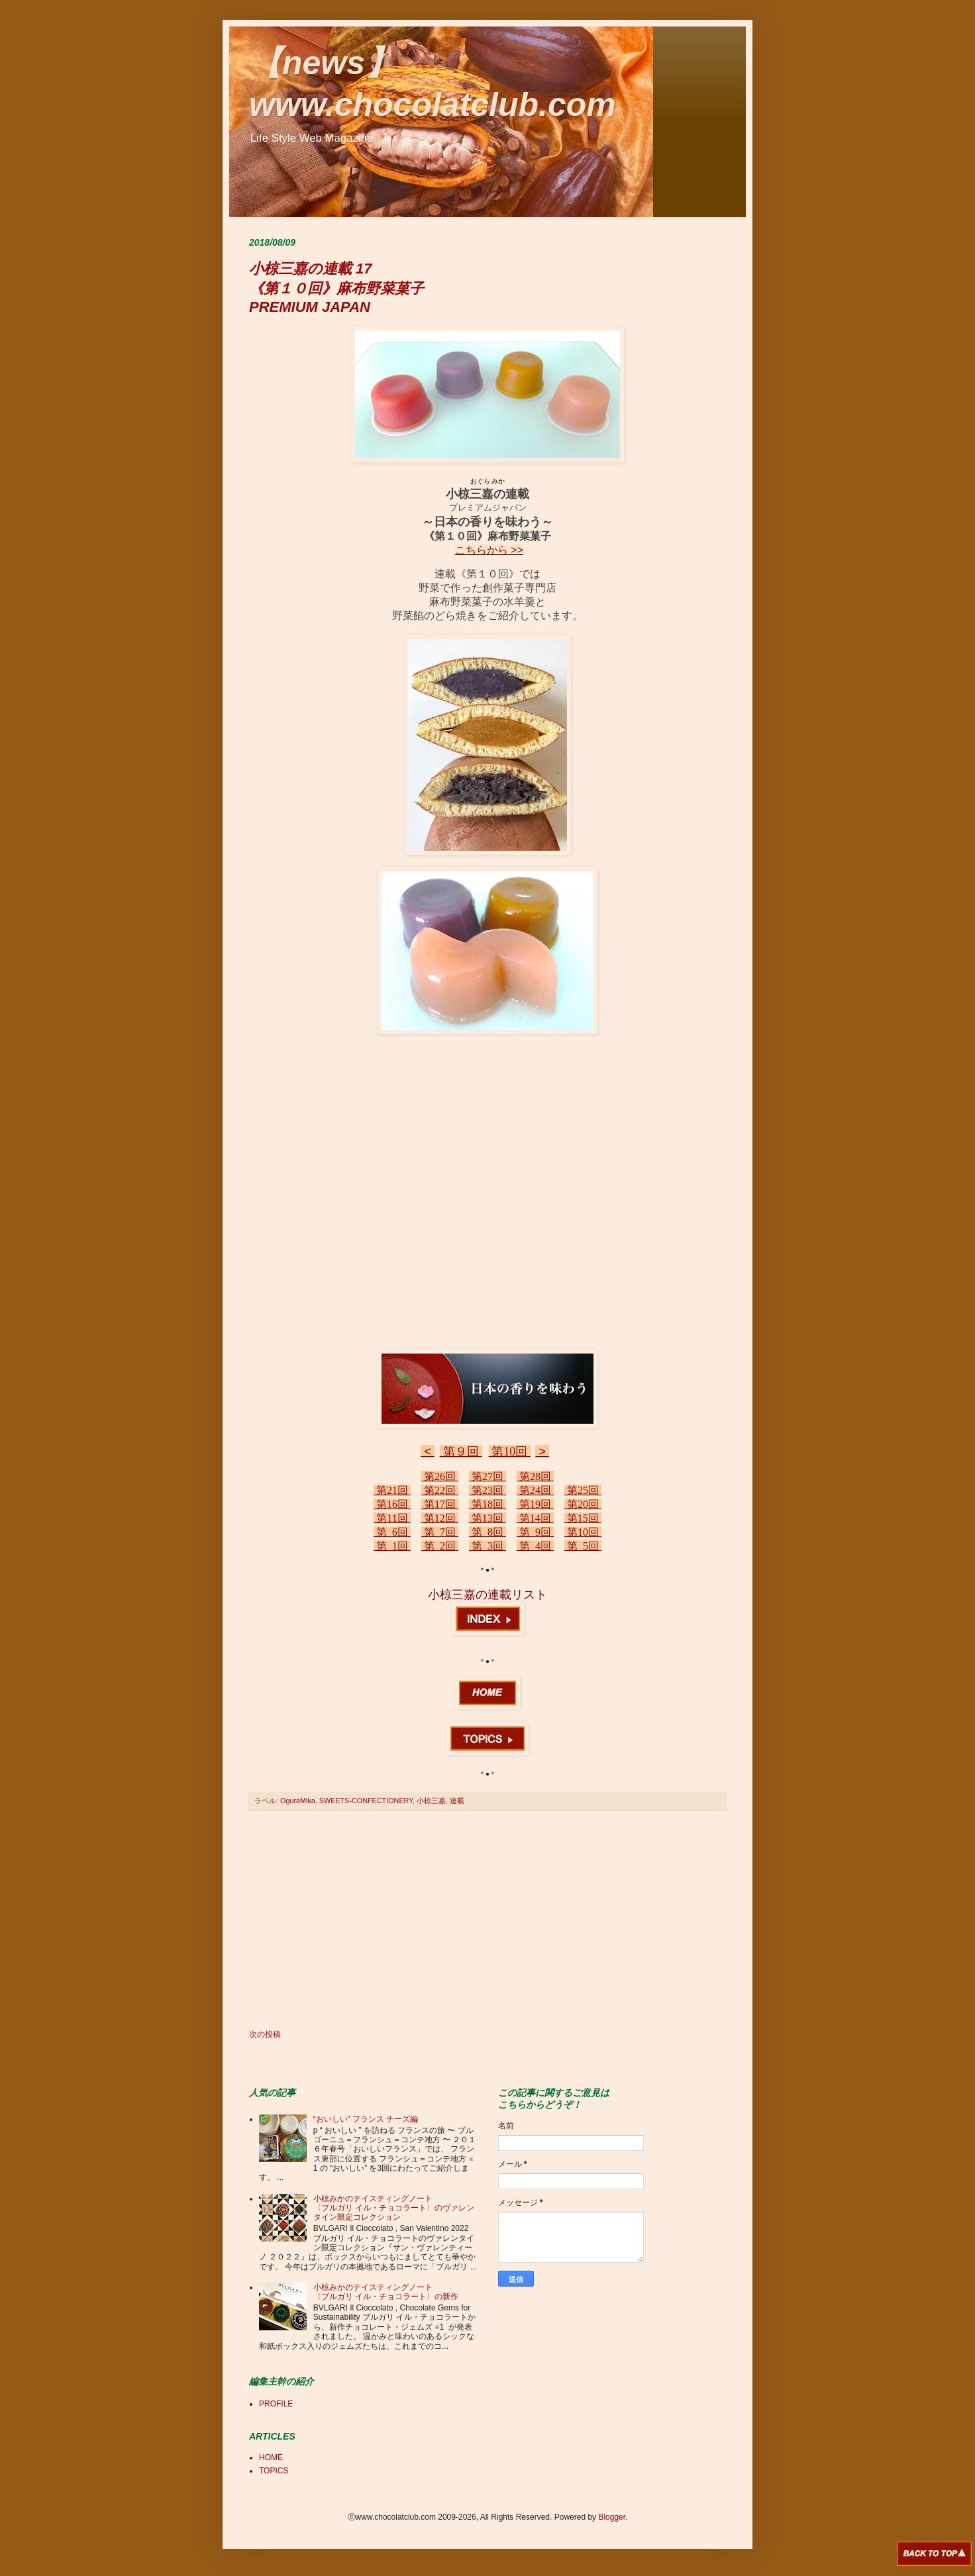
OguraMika (297, 1801)
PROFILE (276, 2403)
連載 (457, 1801)
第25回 (582, 1490)
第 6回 (392, 1532)
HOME (271, 2457)
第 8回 (487, 1532)
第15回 (582, 1518)
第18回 (487, 1504)
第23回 (487, 1490)
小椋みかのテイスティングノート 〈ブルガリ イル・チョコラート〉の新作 (385, 2292)
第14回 (535, 1518)
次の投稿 (265, 2034)
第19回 (535, 1504)
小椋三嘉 (431, 1801)
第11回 (392, 1518)
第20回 (582, 1504)
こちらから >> (489, 550)
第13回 (487, 1518)
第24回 (535, 1490)
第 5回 (582, 1546)
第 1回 (392, 1546)
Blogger (611, 2517)
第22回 (439, 1490)
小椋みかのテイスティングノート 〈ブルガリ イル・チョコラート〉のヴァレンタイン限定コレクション (393, 2208)
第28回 (535, 1476)
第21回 (392, 1490)
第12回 (439, 1518)
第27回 (487, 1476)
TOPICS (273, 2470)
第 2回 (439, 1546)
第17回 (439, 1504)
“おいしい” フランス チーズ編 (366, 2119)
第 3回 (487, 1546)
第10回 (510, 1451)
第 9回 (535, 1532)
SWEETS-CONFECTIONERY (366, 1801)
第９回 (461, 1451)
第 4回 (535, 1546)
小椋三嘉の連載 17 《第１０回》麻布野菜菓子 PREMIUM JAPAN (336, 287)
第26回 (439, 1476)
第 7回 (439, 1532)
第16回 (392, 1504)
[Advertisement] (487, 1920)
